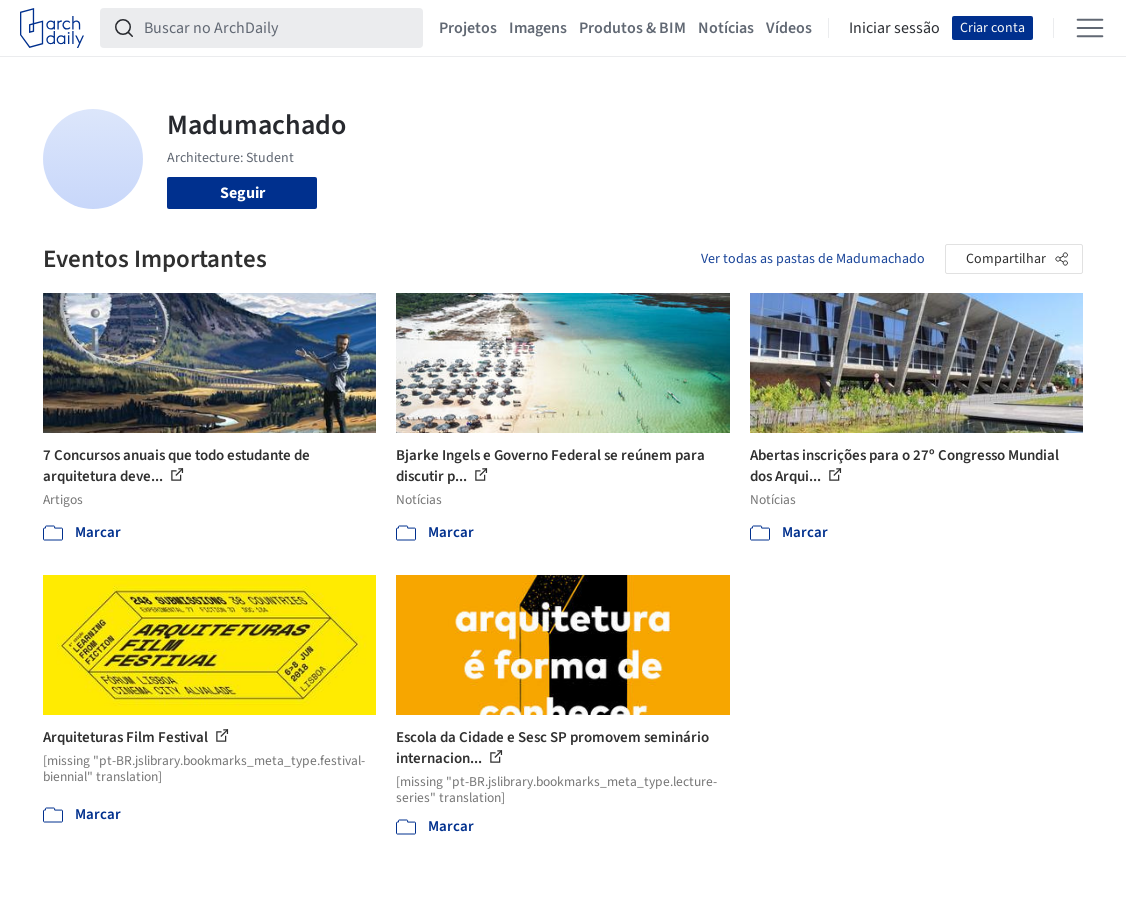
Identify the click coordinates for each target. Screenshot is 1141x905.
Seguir (242, 193)
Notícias (726, 28)
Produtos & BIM (632, 28)
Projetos (468, 28)
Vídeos (789, 28)
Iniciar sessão (894, 28)
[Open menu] (1090, 28)
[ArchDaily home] (52, 28)
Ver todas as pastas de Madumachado (813, 259)
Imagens (538, 28)
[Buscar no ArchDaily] (277, 28)
